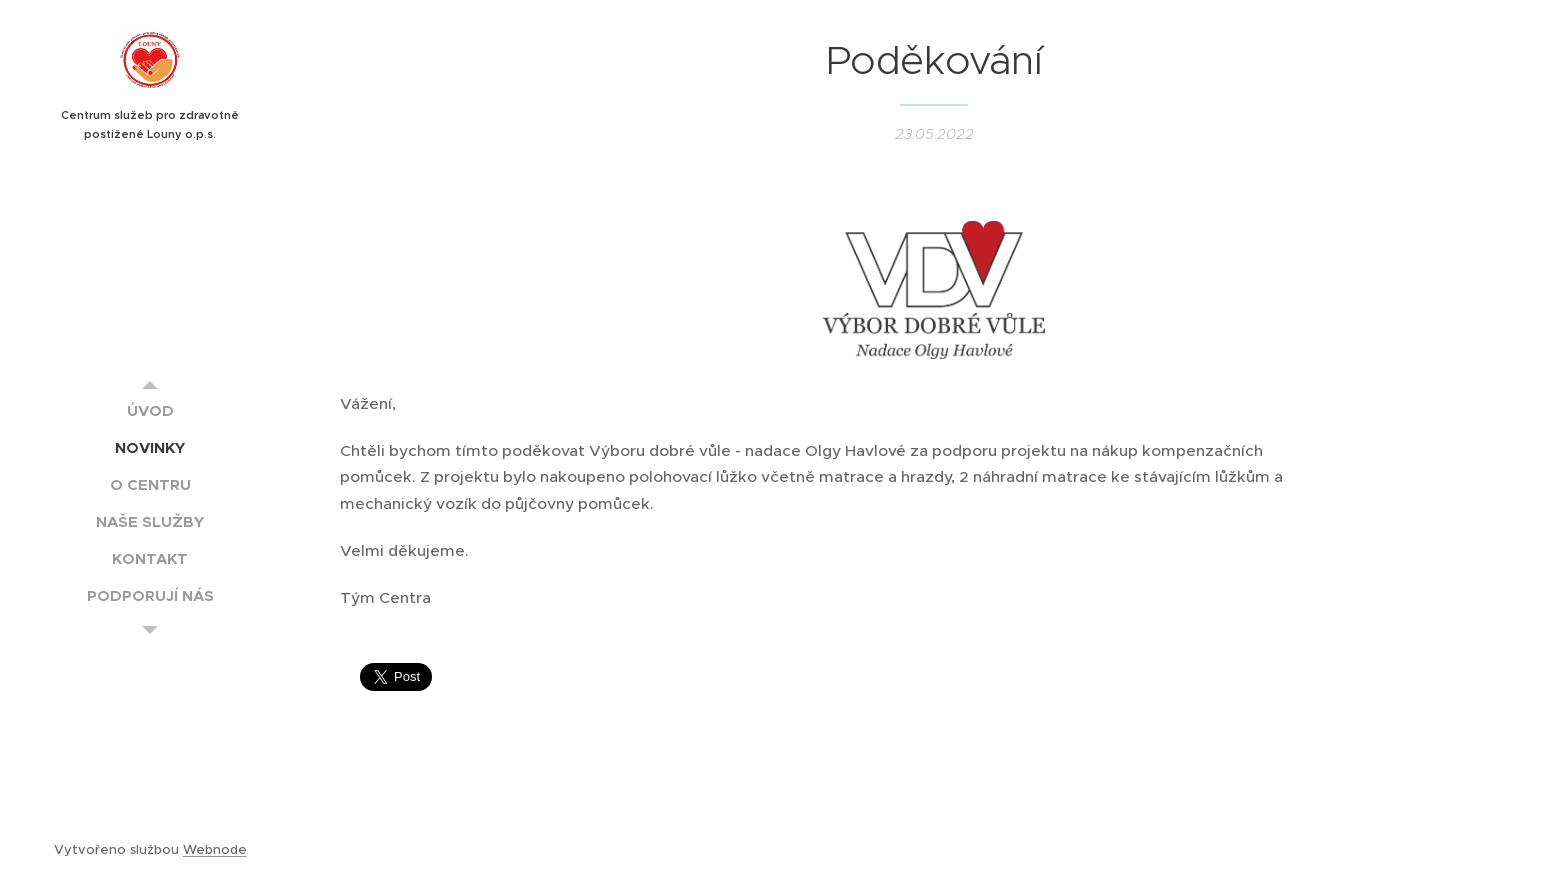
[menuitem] (150, 410)
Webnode (215, 849)
